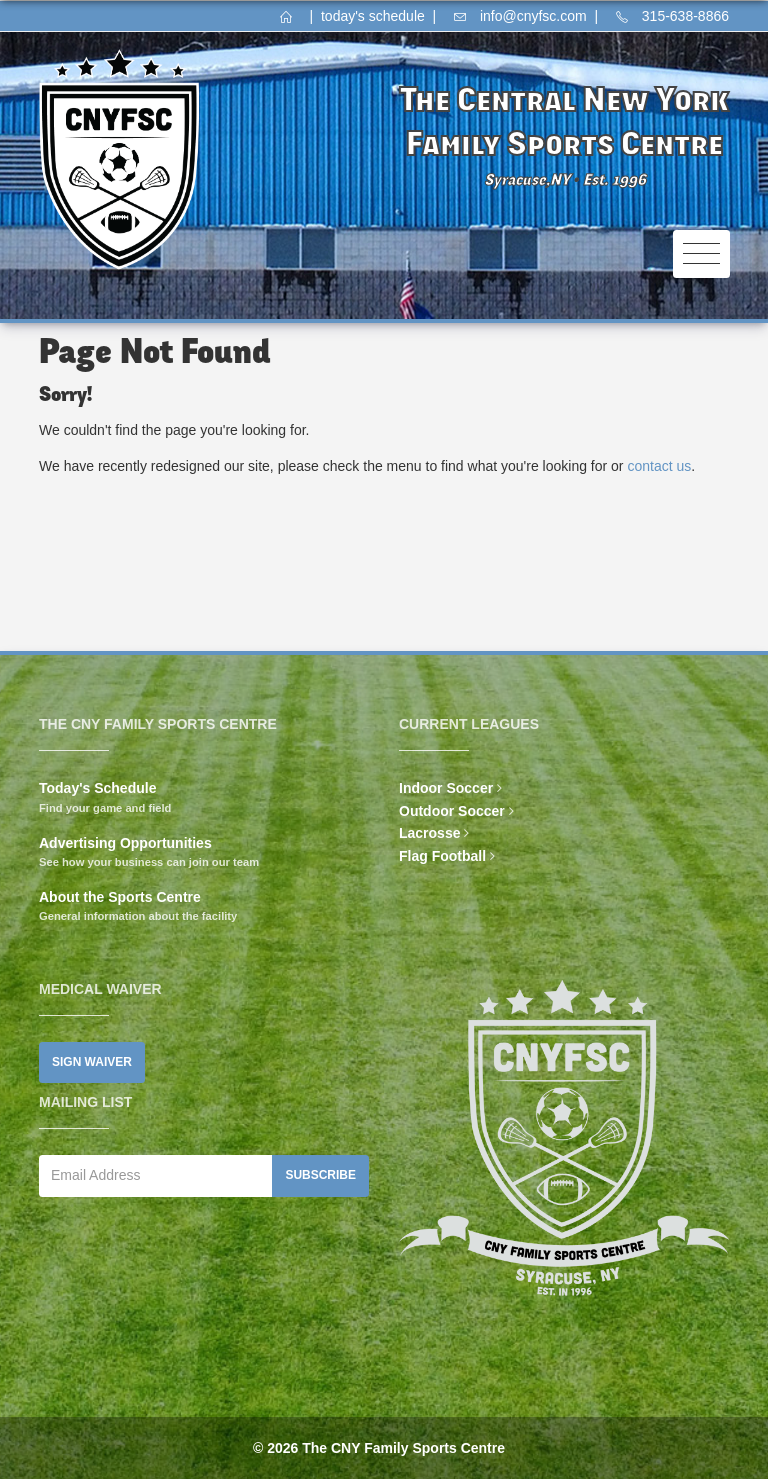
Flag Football (442, 856)
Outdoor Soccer (452, 811)
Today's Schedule (97, 788)
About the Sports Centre (120, 897)
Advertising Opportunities (125, 843)
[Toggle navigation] (701, 254)
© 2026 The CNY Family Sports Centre (379, 1448)
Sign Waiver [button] (92, 1062)
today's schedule (373, 16)
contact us (659, 466)
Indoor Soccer (446, 788)
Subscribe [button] (320, 1175)
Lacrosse (429, 833)
